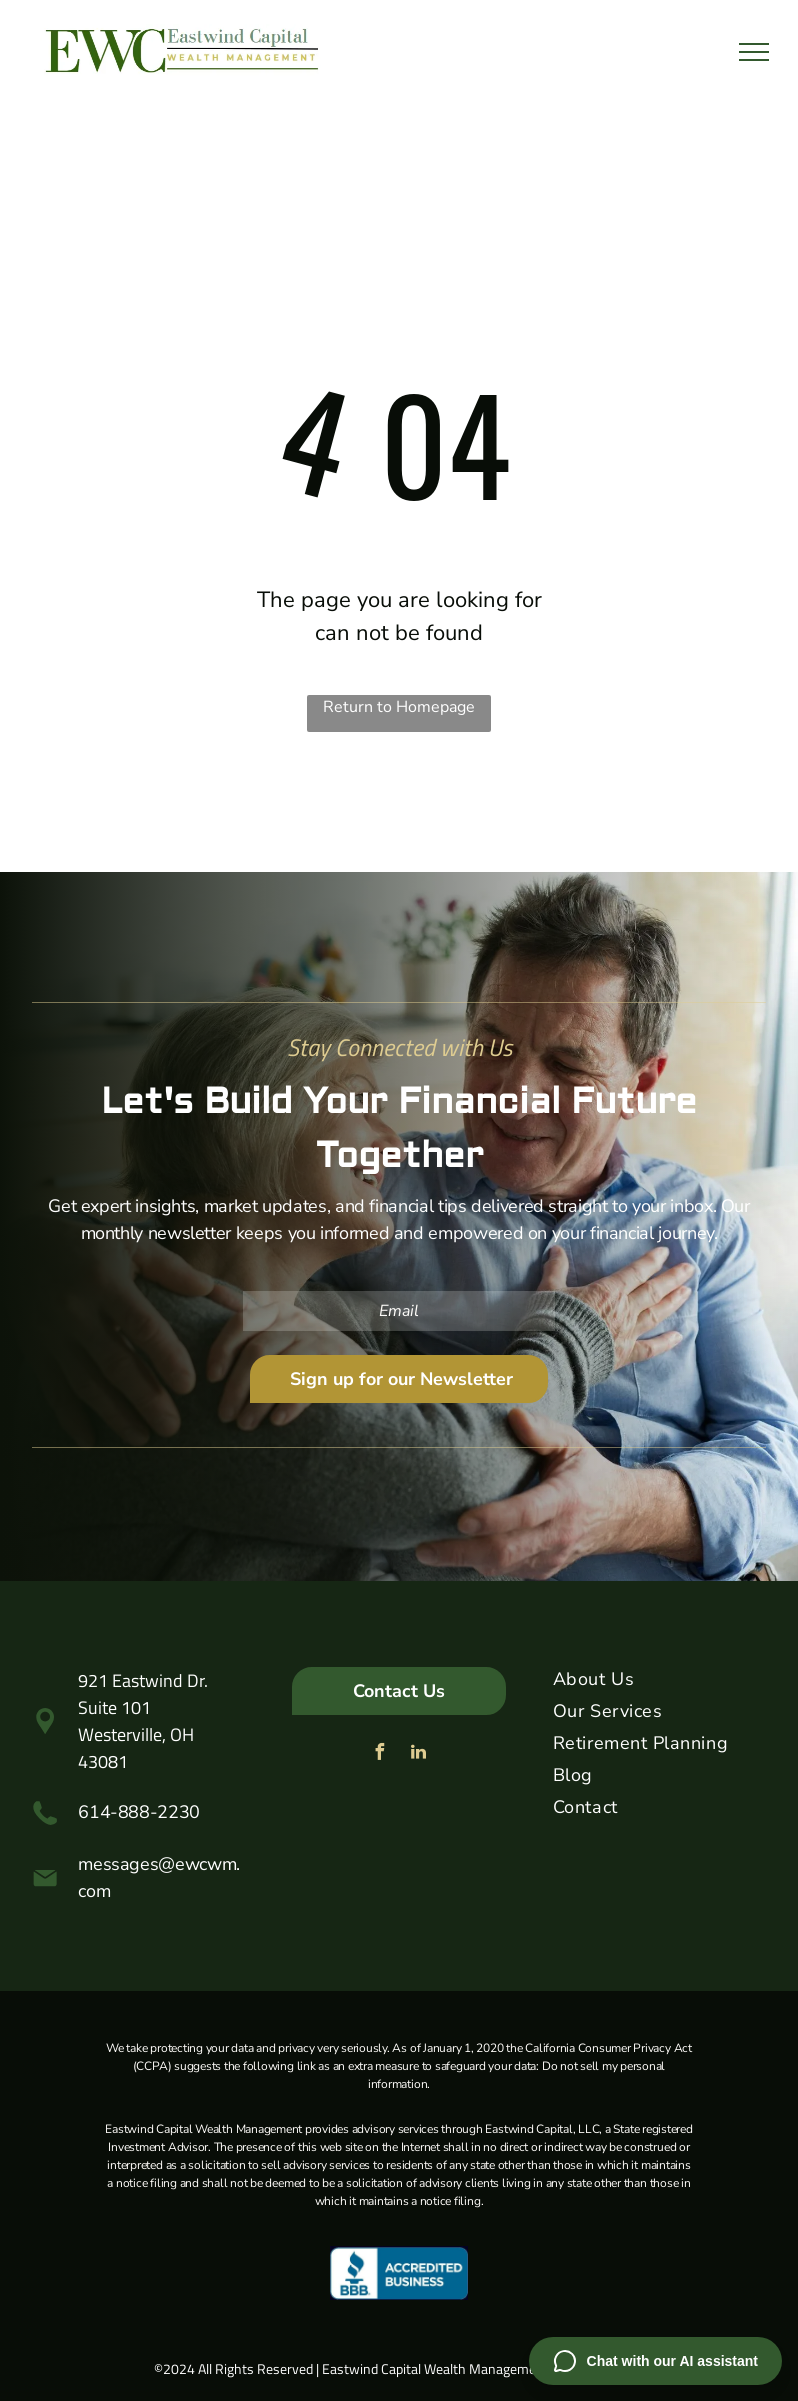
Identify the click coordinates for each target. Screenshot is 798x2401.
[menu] (754, 52)
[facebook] (379, 1754)
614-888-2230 (139, 1812)
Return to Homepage (399, 707)
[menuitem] (659, 1683)
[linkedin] (418, 1754)
